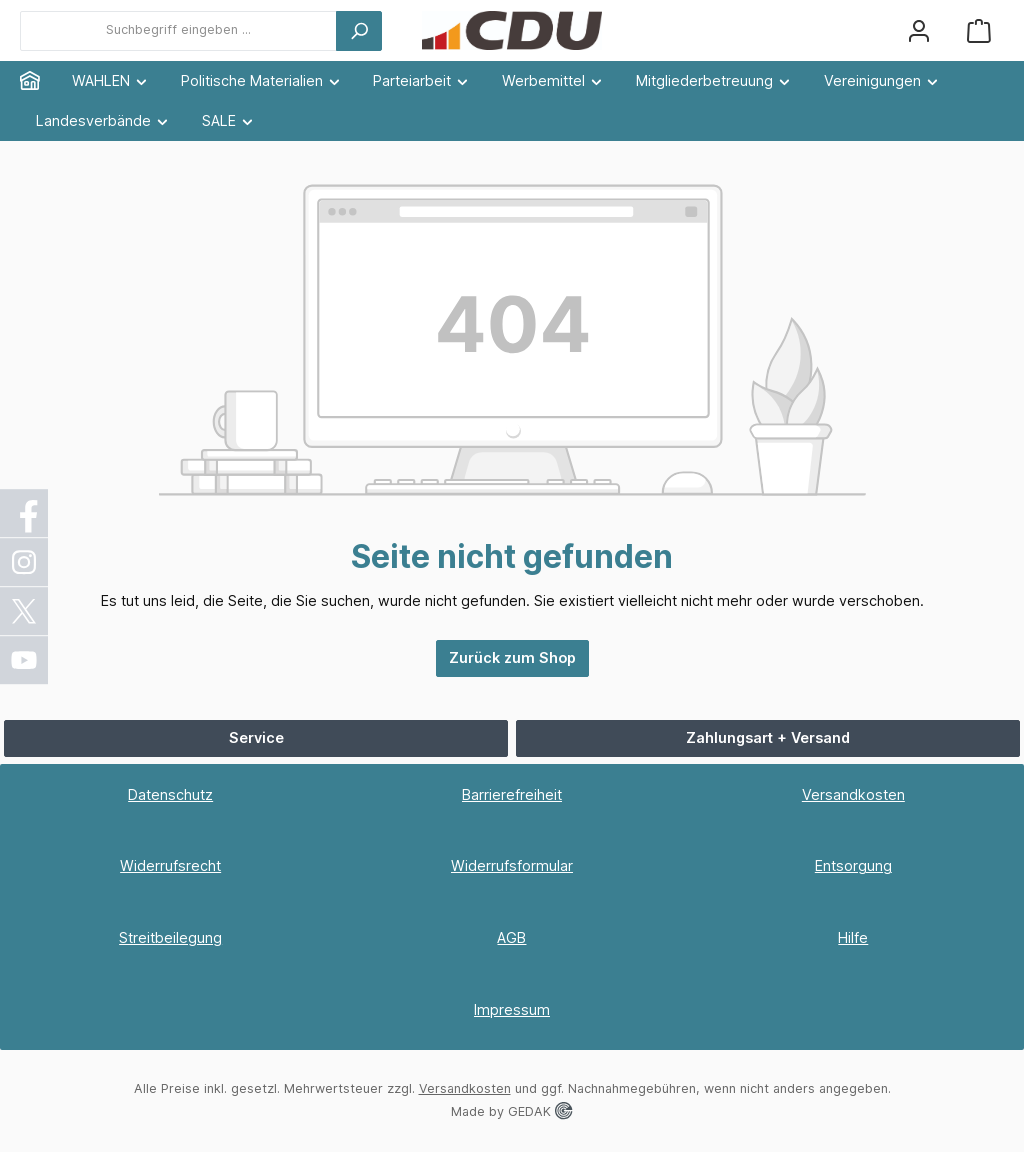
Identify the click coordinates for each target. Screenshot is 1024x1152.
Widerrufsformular (512, 865)
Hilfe (853, 937)
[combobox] (178, 31)
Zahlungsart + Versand (768, 737)
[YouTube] (25, 660)
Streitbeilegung (170, 937)
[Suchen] (359, 31)
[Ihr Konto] (919, 30)
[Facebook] (25, 513)
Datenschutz (170, 794)
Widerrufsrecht (170, 865)
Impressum (512, 1009)
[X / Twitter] (25, 611)
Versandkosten (853, 794)
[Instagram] (25, 562)
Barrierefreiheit (512, 794)
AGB (511, 937)
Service (256, 737)
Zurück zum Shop (512, 657)
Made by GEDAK (511, 1111)
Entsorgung (853, 865)
